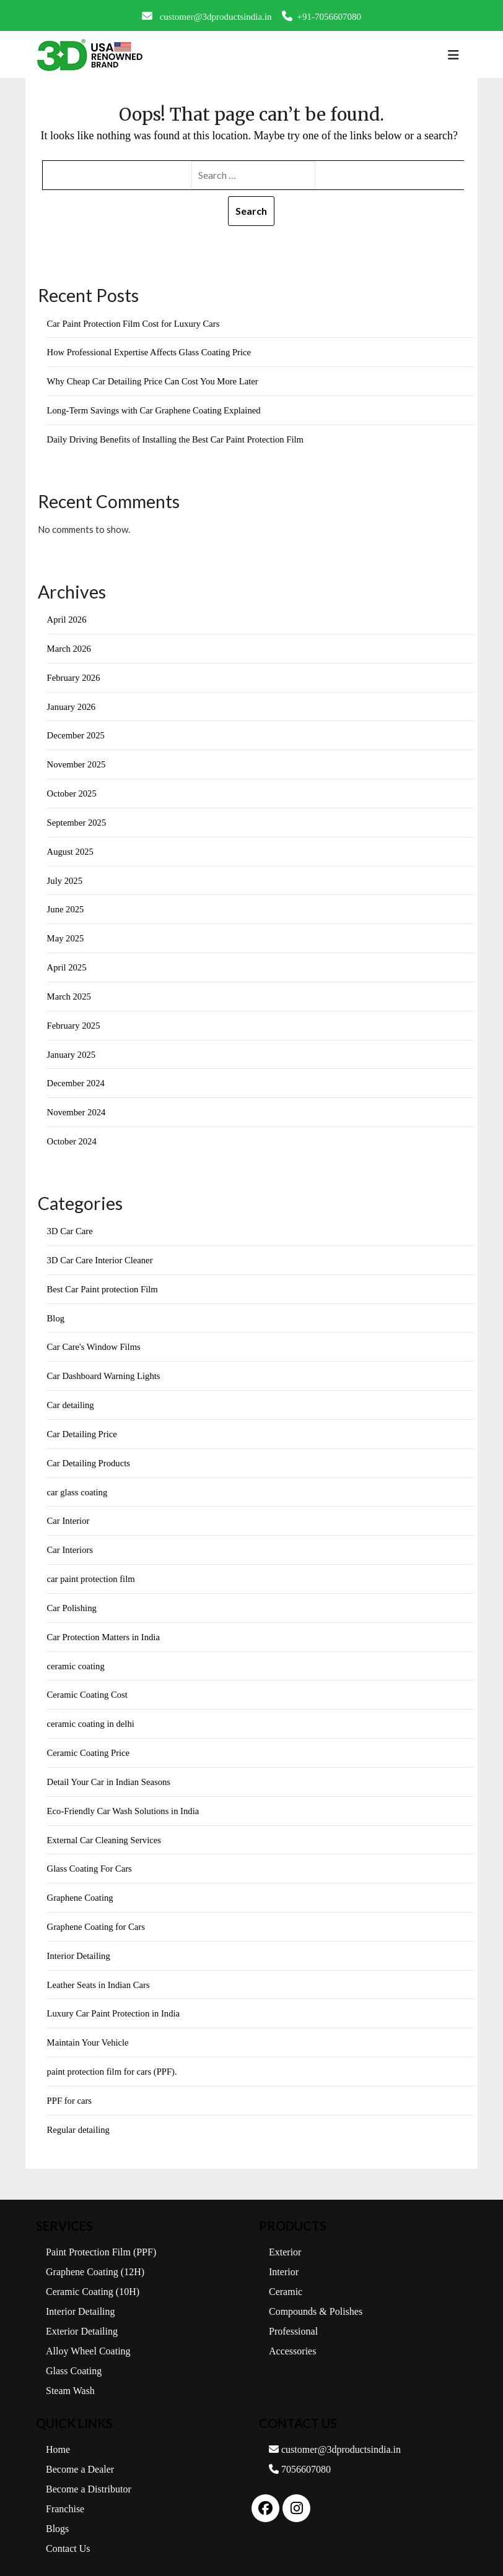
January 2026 (72, 704)
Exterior (285, 2236)
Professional (293, 2315)
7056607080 (300, 2453)
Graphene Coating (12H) (95, 2255)
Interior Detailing (79, 1942)
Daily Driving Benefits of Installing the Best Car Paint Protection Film (178, 438)
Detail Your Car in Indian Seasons (110, 1769)
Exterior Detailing (82, 2315)
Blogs (57, 2512)
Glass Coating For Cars (90, 1856)
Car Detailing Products (89, 1454)
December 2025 (76, 733)
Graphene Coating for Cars (97, 1913)
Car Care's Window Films (95, 1339)
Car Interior (68, 1511)
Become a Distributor (88, 2473)
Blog (56, 1310)
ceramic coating (76, 1655)
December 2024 (76, 1078)
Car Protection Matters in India (105, 1627)
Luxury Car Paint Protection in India (115, 1999)
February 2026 (74, 676)
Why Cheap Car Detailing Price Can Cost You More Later (155, 381)
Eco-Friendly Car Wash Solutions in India (125, 1799)
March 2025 (69, 991)
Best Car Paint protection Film (103, 1282)
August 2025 (71, 848)
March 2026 (69, 647)
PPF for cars (70, 2086)
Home (58, 2433)
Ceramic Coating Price (89, 1741)
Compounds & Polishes (315, 2295)
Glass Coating (74, 2354)
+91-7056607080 (321, 16)
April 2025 (67, 962)
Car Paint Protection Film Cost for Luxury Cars (135, 324)
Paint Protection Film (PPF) (101, 2236)
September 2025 (77, 819)
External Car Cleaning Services (105, 1827)
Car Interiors (70, 1540)
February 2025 (74, 1020)
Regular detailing (79, 2114)
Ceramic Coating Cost (88, 1683)
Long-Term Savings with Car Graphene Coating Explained (156, 410)
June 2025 (66, 905)
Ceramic (285, 2275)
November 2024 (77, 1106)
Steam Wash (70, 2374)
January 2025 (72, 1049)
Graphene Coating (81, 1885)
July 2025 (65, 876)
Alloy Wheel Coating (88, 2335)
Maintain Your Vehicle (89, 2028)
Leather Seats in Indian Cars (99, 1971)
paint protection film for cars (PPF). (113, 2057)
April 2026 (67, 618)
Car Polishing (72, 1597)
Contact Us (68, 2532)
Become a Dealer (80, 2453)
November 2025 (77, 762)
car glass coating (78, 1483)
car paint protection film (92, 1569)
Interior (284, 2255)
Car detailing (71, 1397)
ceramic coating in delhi (92, 1713)
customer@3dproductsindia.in (207, 16)
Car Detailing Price (83, 1425)
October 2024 (72, 1135)
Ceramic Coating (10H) (92, 2275)
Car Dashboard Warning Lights (105, 1368)
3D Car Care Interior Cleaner (101, 1253)
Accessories (292, 2335)
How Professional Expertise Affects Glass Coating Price (151, 352)
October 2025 (72, 790)
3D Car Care (70, 1224)
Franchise (65, 2492)
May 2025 (66, 934)
